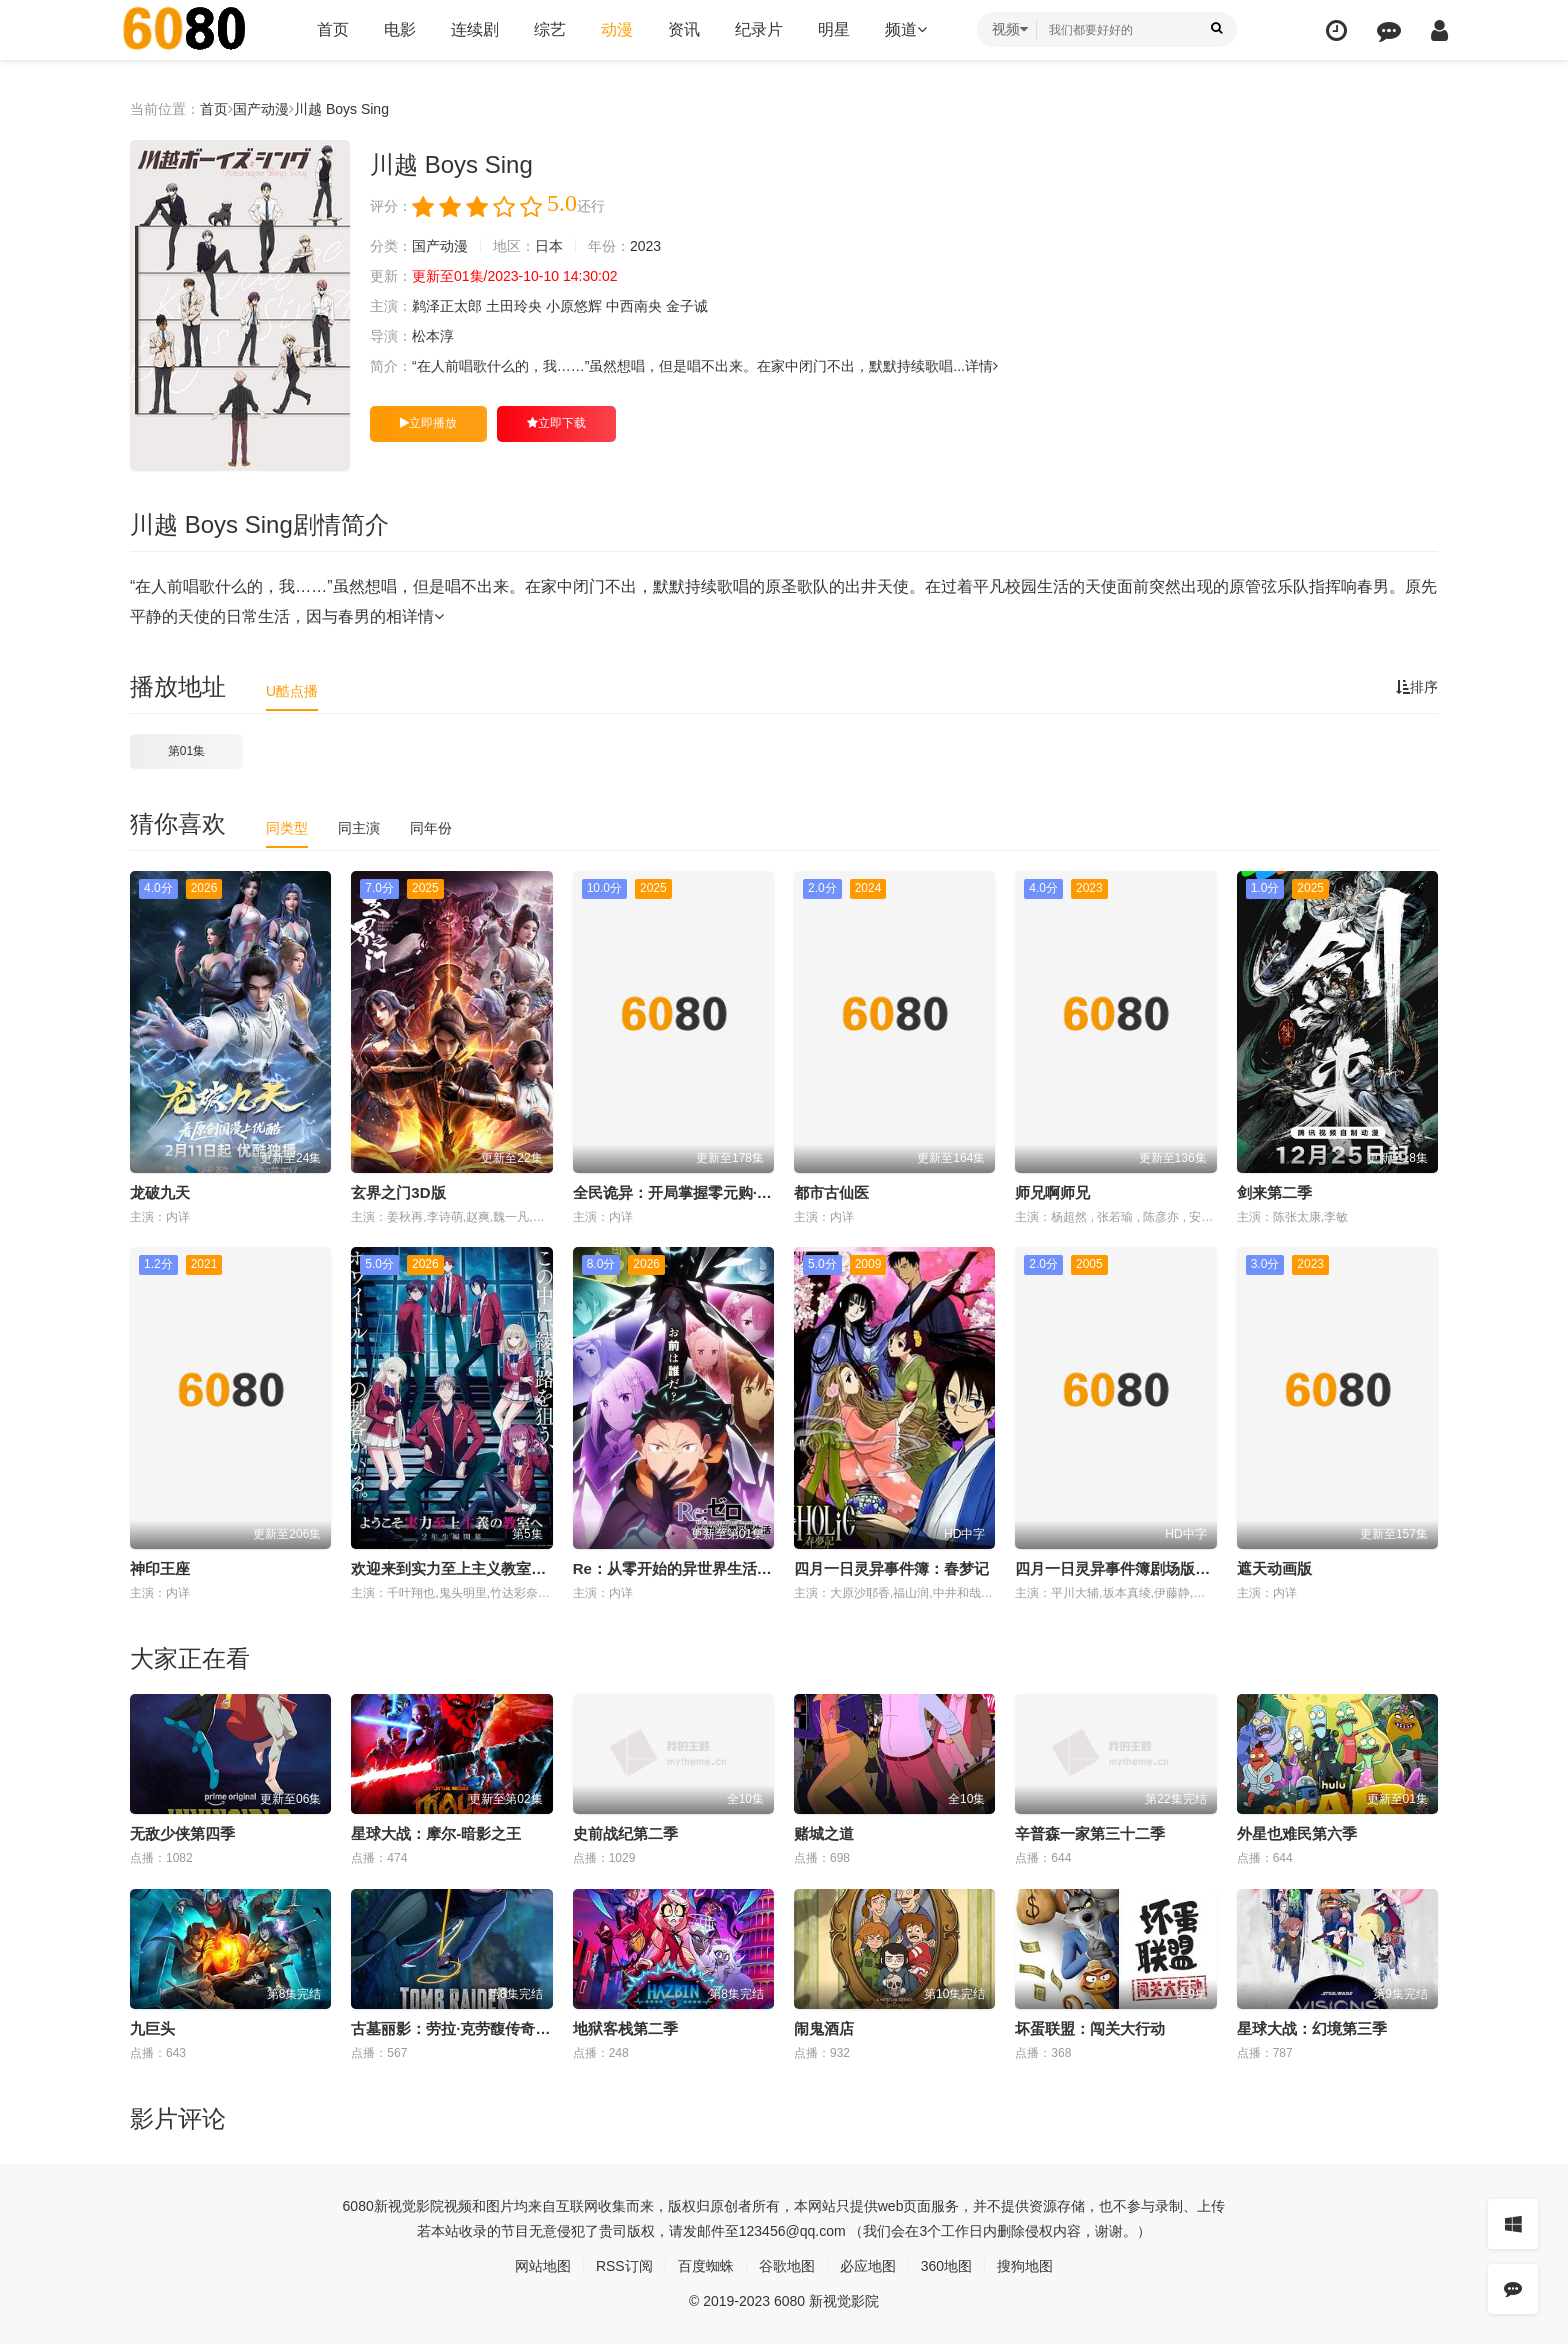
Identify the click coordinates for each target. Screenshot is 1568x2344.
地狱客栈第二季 (625, 2028)
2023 (645, 246)
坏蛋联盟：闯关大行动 (1090, 2028)
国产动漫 (261, 109)
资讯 (684, 29)
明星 (834, 29)
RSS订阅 (624, 2266)
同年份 (431, 828)
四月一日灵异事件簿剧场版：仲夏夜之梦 (1150, 1568)
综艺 (550, 29)
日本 (549, 246)
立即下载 (556, 423)
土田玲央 (514, 306)
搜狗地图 (1025, 2266)
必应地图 (868, 2266)
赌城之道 (824, 1833)
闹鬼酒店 (824, 2028)
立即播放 (428, 423)
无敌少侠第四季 (182, 1833)
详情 (981, 366)
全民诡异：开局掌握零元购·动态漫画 (695, 1192)
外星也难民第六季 (1297, 1833)
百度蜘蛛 (706, 2266)
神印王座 (160, 1568)
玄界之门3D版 (398, 1192)
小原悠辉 (574, 306)
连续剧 (475, 29)
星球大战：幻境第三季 (1312, 2028)
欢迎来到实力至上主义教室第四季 (463, 1568)
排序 (1417, 687)
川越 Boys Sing (341, 109)
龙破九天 (160, 1192)
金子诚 (687, 306)
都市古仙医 (831, 1192)
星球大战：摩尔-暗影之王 (436, 1833)
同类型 (287, 828)
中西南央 (634, 306)
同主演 (359, 828)
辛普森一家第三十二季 (1090, 1833)
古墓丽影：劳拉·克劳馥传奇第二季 (465, 2028)
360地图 (946, 2266)
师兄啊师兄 (1052, 1192)
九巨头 (152, 2028)
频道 (906, 29)
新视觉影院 (409, 2206)
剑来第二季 (1274, 1192)
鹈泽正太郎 (447, 306)
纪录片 (759, 29)
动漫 (617, 29)
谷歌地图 (787, 2266)
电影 (400, 29)
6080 (358, 2206)
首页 (333, 29)
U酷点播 (292, 691)
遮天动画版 (1274, 1568)
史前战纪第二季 (625, 1833)
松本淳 (433, 336)
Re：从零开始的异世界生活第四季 (687, 1568)
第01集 (186, 751)
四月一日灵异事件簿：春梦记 (891, 1568)
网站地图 (543, 2266)
